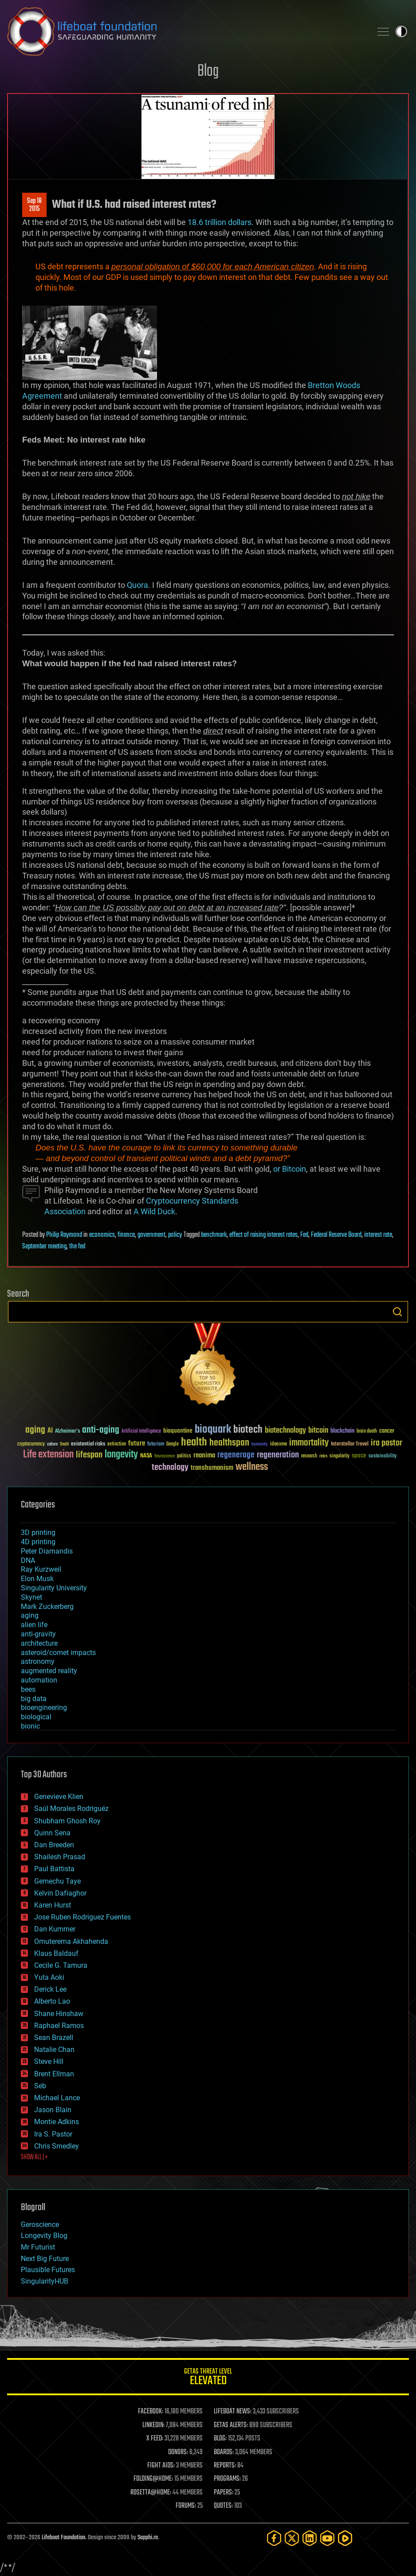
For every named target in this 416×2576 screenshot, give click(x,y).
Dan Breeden (54, 1845)
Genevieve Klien (58, 1796)
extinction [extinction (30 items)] (116, 1444)
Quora (137, 585)
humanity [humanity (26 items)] (259, 1444)
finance (126, 1235)
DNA (28, 1560)
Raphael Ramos (59, 2025)
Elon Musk (37, 1578)
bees (28, 1689)
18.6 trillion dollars (219, 222)
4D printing (38, 1542)
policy (175, 1235)
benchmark (214, 1235)
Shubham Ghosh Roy (67, 1821)
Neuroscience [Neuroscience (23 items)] (164, 1456)
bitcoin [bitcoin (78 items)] (318, 1430)
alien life (34, 1624)
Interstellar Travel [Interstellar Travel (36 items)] (350, 1444)
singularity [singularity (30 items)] (339, 1456)
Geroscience (40, 2224)
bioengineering (44, 1707)
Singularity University (54, 1588)
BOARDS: (224, 2452)
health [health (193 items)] (194, 1442)
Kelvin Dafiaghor (60, 1893)
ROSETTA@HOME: (150, 2492)
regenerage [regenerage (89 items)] (236, 1455)
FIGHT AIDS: (161, 2465)
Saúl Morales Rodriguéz (71, 1808)
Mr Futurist (38, 2247)
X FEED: (154, 2438)
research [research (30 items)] (309, 1456)
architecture (39, 1643)
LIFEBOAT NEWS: (232, 2411)
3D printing (38, 1532)
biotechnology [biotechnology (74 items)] (285, 1430)
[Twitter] (292, 2538)
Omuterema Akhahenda (71, 1941)
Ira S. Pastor (53, 2134)
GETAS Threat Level (208, 2378)
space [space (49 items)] (359, 1455)
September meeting (44, 1246)
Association (65, 1211)
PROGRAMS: (227, 2479)
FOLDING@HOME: (153, 2479)
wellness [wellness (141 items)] (251, 1467)
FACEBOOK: (150, 2411)
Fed (304, 1235)
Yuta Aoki (49, 1977)
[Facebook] (274, 2538)
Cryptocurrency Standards (192, 1200)
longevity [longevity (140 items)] (121, 1455)
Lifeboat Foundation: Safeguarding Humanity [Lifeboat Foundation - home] (186, 31)
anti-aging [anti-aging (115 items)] (100, 1430)
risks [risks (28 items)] (323, 1456)
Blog (208, 71)
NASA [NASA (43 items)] (146, 1456)
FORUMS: (186, 2506)
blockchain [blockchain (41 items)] (342, 1431)
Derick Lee (50, 1989)
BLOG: (220, 2438)
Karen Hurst (52, 1905)
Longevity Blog (44, 2235)
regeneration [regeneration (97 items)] (278, 1455)
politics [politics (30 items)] (184, 1456)
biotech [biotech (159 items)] (248, 1430)
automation (39, 1680)
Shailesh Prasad (59, 1857)
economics (102, 1235)
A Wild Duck (154, 1211)
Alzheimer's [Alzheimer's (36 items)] (67, 1431)
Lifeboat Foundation (63, 2538)
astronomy (38, 1661)
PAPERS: (223, 2492)
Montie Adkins (56, 2122)
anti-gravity (38, 1634)
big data (34, 1698)
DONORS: (178, 2452)
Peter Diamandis (47, 1551)
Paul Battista (54, 1869)
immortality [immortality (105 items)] (309, 1443)
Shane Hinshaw (58, 2013)
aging (30, 1615)
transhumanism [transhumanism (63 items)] (212, 1468)
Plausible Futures (48, 2269)
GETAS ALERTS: (231, 2425)
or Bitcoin (289, 1168)
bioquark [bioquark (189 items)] (213, 1429)
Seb (40, 2086)
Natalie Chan (54, 2049)
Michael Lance (57, 2098)
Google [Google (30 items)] (172, 1444)
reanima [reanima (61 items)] (204, 1455)
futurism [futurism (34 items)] (155, 1444)
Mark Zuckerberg (47, 1606)
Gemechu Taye (57, 1881)
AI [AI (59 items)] (50, 1431)
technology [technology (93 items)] (170, 1468)
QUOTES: (223, 2506)
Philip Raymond (64, 1235)
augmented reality (49, 1671)
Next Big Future (45, 2258)
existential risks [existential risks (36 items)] (88, 1444)
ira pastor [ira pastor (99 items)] (386, 1443)
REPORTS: (225, 2465)
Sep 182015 (34, 205)
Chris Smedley (56, 2146)
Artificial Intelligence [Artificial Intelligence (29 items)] (141, 1431)
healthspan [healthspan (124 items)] (229, 1443)
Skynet (31, 1597)
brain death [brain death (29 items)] (367, 1431)
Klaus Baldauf (56, 1953)
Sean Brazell (53, 2037)
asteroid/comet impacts (58, 1652)
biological (36, 1717)
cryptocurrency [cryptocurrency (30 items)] (31, 1444)
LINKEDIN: (153, 2425)
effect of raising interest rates (263, 1235)
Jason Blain (52, 2110)
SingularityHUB (44, 2281)
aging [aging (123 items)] (35, 1430)
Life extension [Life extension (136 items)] (48, 1455)
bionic (30, 1726)
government (151, 1235)
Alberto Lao (52, 2001)
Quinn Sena (52, 1833)
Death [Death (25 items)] (64, 1444)
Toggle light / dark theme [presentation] (401, 31)
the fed (77, 1246)
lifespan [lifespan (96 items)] (89, 1455)
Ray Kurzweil (41, 1569)
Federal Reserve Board (336, 1235)
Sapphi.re (147, 2538)
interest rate (378, 1235)
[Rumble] (345, 2538)
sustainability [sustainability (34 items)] (382, 1456)
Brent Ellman (54, 2074)
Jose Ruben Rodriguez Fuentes (82, 1917)
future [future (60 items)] (136, 1443)
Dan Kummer (54, 1929)
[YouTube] (327, 2538)
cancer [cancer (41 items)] (386, 1431)
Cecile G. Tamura (60, 1965)
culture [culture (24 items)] (52, 1444)
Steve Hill (48, 2061)
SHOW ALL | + (34, 2157)
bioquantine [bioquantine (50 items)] (177, 1430)
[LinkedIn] (309, 2538)
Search (397, 1311)
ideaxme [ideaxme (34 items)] (278, 1444)
